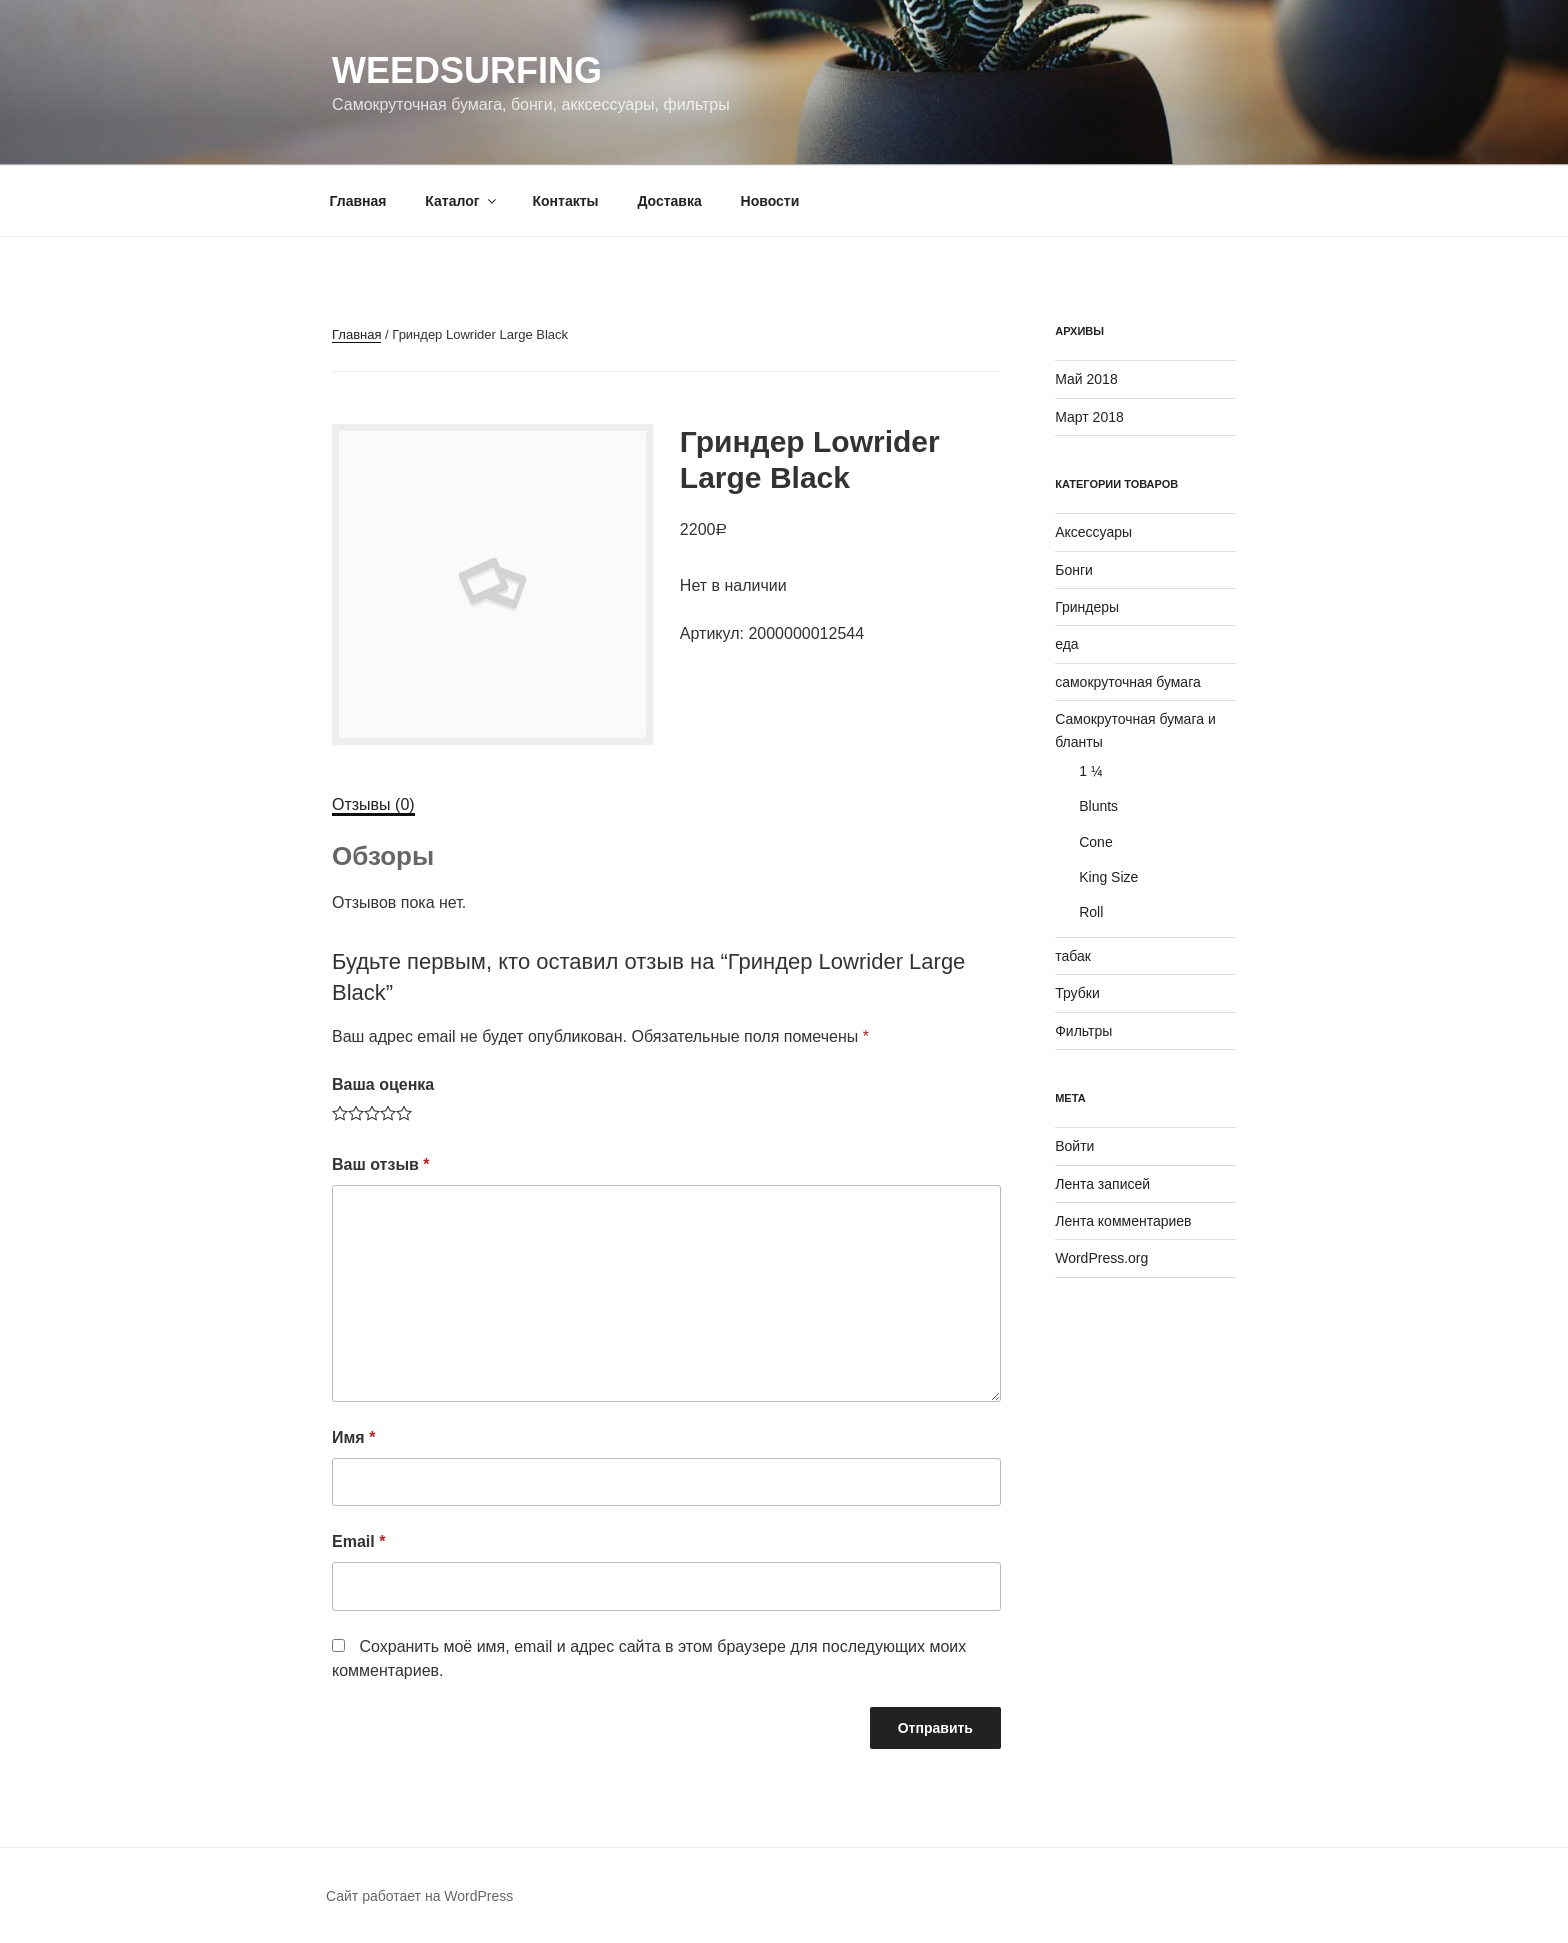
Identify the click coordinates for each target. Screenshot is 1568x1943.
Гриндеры (1087, 607)
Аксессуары (1093, 532)
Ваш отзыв (381, 1164)
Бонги (1074, 570)
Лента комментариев (1123, 1221)
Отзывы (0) (373, 804)
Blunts (1098, 806)
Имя (353, 1437)
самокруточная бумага (1128, 682)
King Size (1108, 877)
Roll (1091, 912)
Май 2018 (1086, 379)
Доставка (669, 201)
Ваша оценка (383, 1084)
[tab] (373, 805)
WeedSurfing (467, 70)
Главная (358, 201)
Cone (1095, 842)
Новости (770, 201)
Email (358, 1541)
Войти (1074, 1146)
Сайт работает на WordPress (419, 1896)
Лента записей (1102, 1184)
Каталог (461, 201)
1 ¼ (1090, 771)
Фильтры (1083, 1031)
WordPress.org (1101, 1258)
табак (1073, 956)
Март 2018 (1089, 417)
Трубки (1077, 993)
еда (1066, 644)
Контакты (565, 201)
